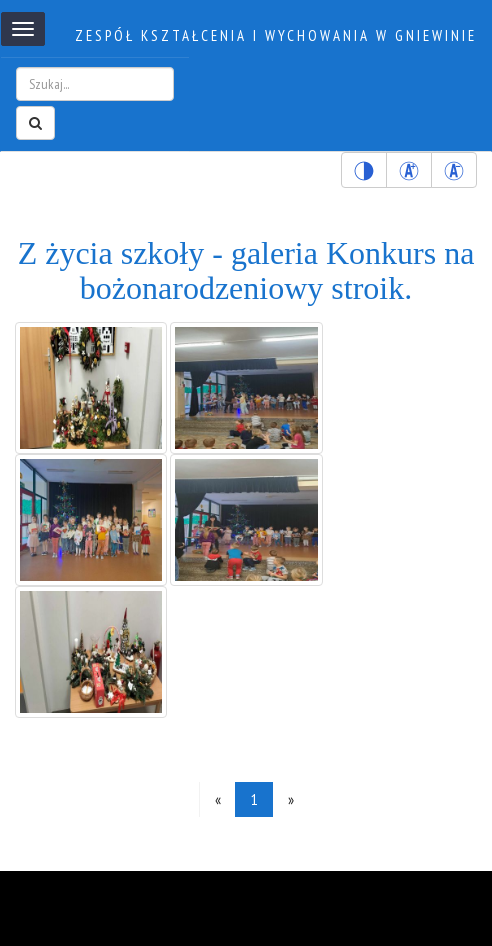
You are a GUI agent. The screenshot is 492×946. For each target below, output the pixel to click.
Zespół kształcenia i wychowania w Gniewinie (276, 35)
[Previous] (217, 799)
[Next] (290, 799)
